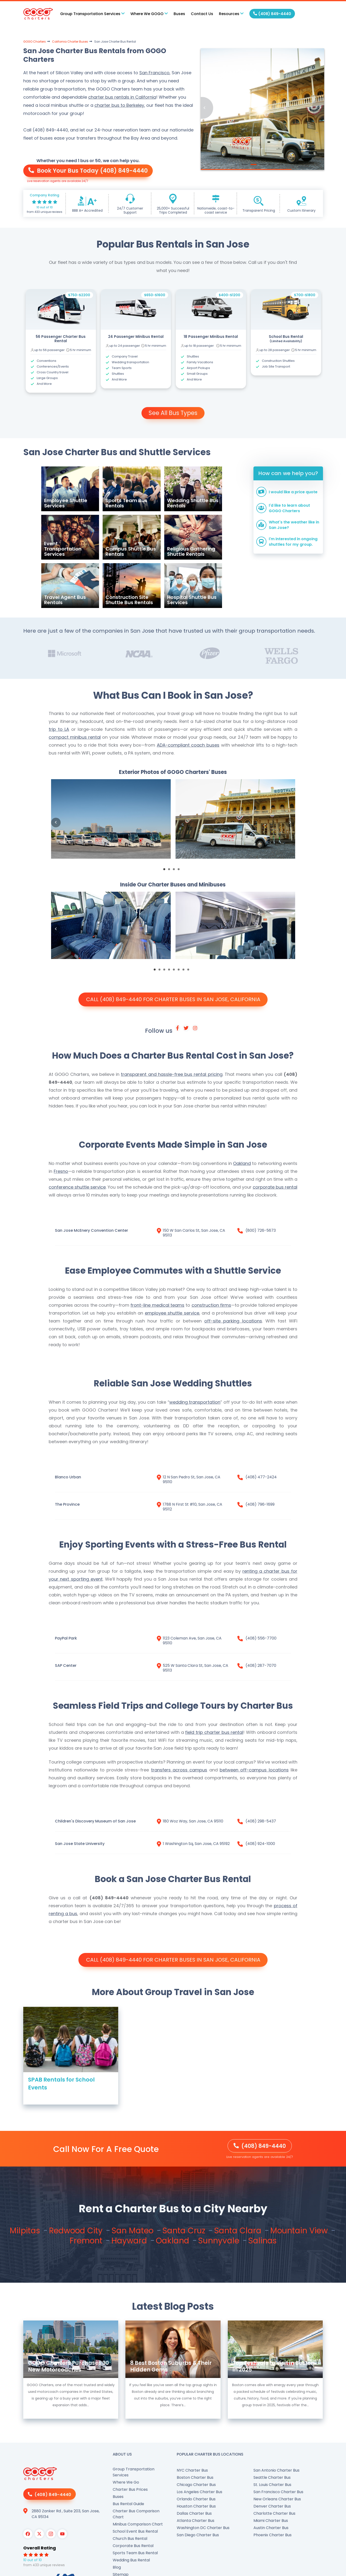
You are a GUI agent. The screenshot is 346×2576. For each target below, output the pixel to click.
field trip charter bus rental (214, 1732)
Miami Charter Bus (270, 2520)
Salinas (262, 2240)
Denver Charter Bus (272, 2506)
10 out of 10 (44, 207)
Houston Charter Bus (196, 2506)
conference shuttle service (77, 1187)
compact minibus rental (75, 737)
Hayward (130, 2240)
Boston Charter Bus (195, 2477)
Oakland (242, 1163)
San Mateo (133, 2230)
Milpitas (26, 2230)
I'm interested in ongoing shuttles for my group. (293, 541)
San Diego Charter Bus (198, 2535)
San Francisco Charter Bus (278, 2492)
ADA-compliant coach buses (188, 745)
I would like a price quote (293, 492)
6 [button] (180, 971)
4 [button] (180, 870)
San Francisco (154, 73)
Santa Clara (239, 2230)
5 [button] (175, 971)
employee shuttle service (172, 1313)
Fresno (61, 1171)
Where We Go (126, 2482)
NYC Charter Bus (192, 2470)
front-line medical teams (157, 1305)
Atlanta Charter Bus (195, 2520)
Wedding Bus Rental (131, 2560)
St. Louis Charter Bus (272, 2484)
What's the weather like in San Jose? (294, 524)
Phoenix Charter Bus (272, 2535)
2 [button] (170, 870)
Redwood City (77, 2230)
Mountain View (300, 2230)
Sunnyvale (219, 2240)
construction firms (211, 1305)
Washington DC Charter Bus (203, 2528)
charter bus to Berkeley (119, 105)
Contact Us (202, 14)
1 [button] (165, 870)
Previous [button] (56, 822)
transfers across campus (179, 1770)
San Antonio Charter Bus (276, 2470)
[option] (61, 341)
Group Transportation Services (133, 2472)
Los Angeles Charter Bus (199, 2492)
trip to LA (59, 729)
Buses (179, 14)
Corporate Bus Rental (133, 2545)
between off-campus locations (254, 1770)
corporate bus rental (275, 1187)
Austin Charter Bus (270, 2528)
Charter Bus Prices (130, 2489)
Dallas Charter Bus (194, 2513)
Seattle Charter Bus (272, 2477)
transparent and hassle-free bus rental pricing (171, 1074)
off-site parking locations (233, 1321)
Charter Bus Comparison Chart (136, 2514)
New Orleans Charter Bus (277, 2499)
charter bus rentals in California (122, 97)
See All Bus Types (173, 413)
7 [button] (184, 971)
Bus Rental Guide (128, 2504)
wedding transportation (195, 1402)
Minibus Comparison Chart (138, 2524)
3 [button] (175, 870)
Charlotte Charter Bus (274, 2513)
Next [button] (290, 822)
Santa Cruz (184, 2230)
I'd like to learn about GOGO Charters (289, 508)
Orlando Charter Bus (196, 2499)
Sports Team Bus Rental (135, 2553)
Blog (117, 2567)
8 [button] (189, 971)
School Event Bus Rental (135, 2531)
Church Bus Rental (130, 2538)
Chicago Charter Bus (196, 2484)
